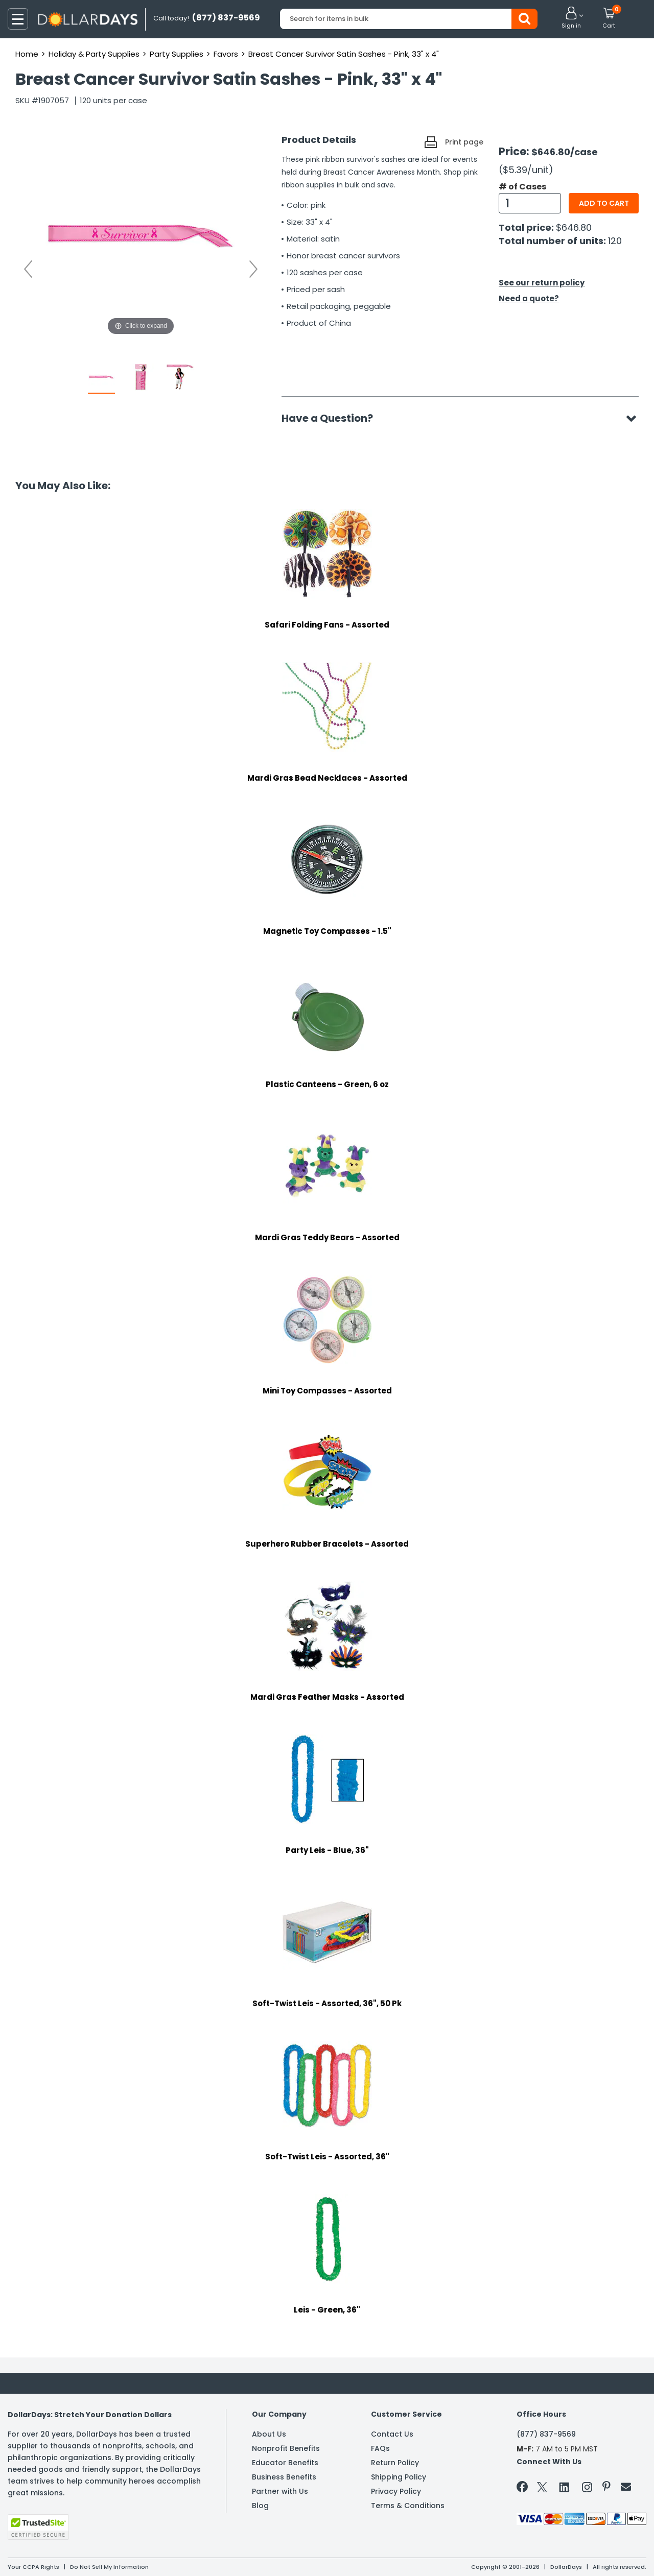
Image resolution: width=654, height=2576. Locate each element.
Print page (464, 142)
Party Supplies (176, 54)
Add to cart (604, 203)
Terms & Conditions (408, 2505)
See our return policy (542, 282)
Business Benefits (284, 2477)
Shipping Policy (398, 2477)
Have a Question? (332, 418)
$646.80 (574, 227)
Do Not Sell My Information (109, 2567)
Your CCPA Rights (33, 2567)
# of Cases (522, 186)
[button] (571, 18)
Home (26, 54)
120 (615, 240)
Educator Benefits (285, 2463)
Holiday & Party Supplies (94, 54)
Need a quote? (529, 298)
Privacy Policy (396, 2491)
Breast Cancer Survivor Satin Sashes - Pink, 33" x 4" (343, 54)
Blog (260, 2505)
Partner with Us (280, 2491)
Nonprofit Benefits (286, 2448)
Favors (226, 54)
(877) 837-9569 (546, 2434)
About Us (269, 2434)
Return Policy (395, 2463)
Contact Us (392, 2434)
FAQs (380, 2448)
